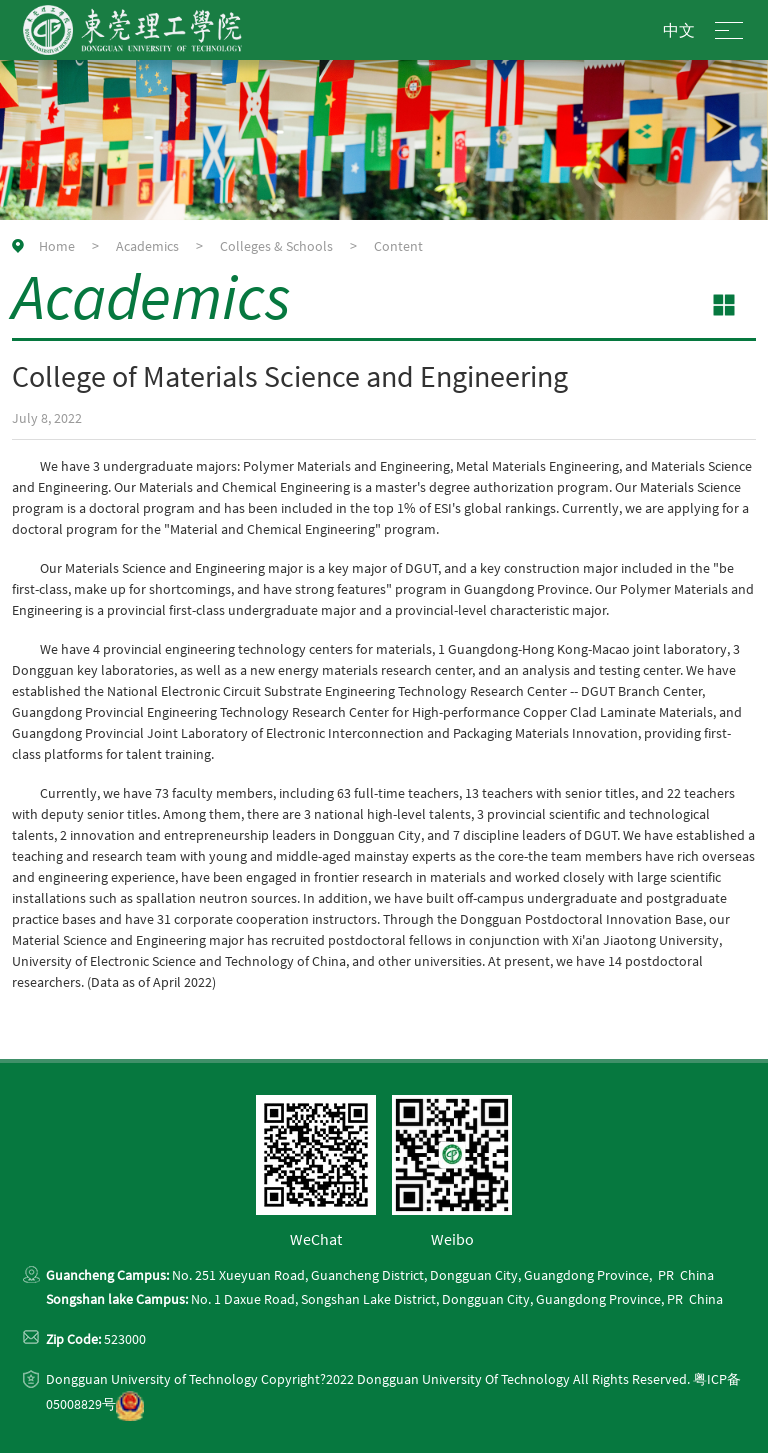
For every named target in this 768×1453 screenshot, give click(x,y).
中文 (679, 30)
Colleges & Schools (276, 246)
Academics (147, 246)
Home (57, 246)
